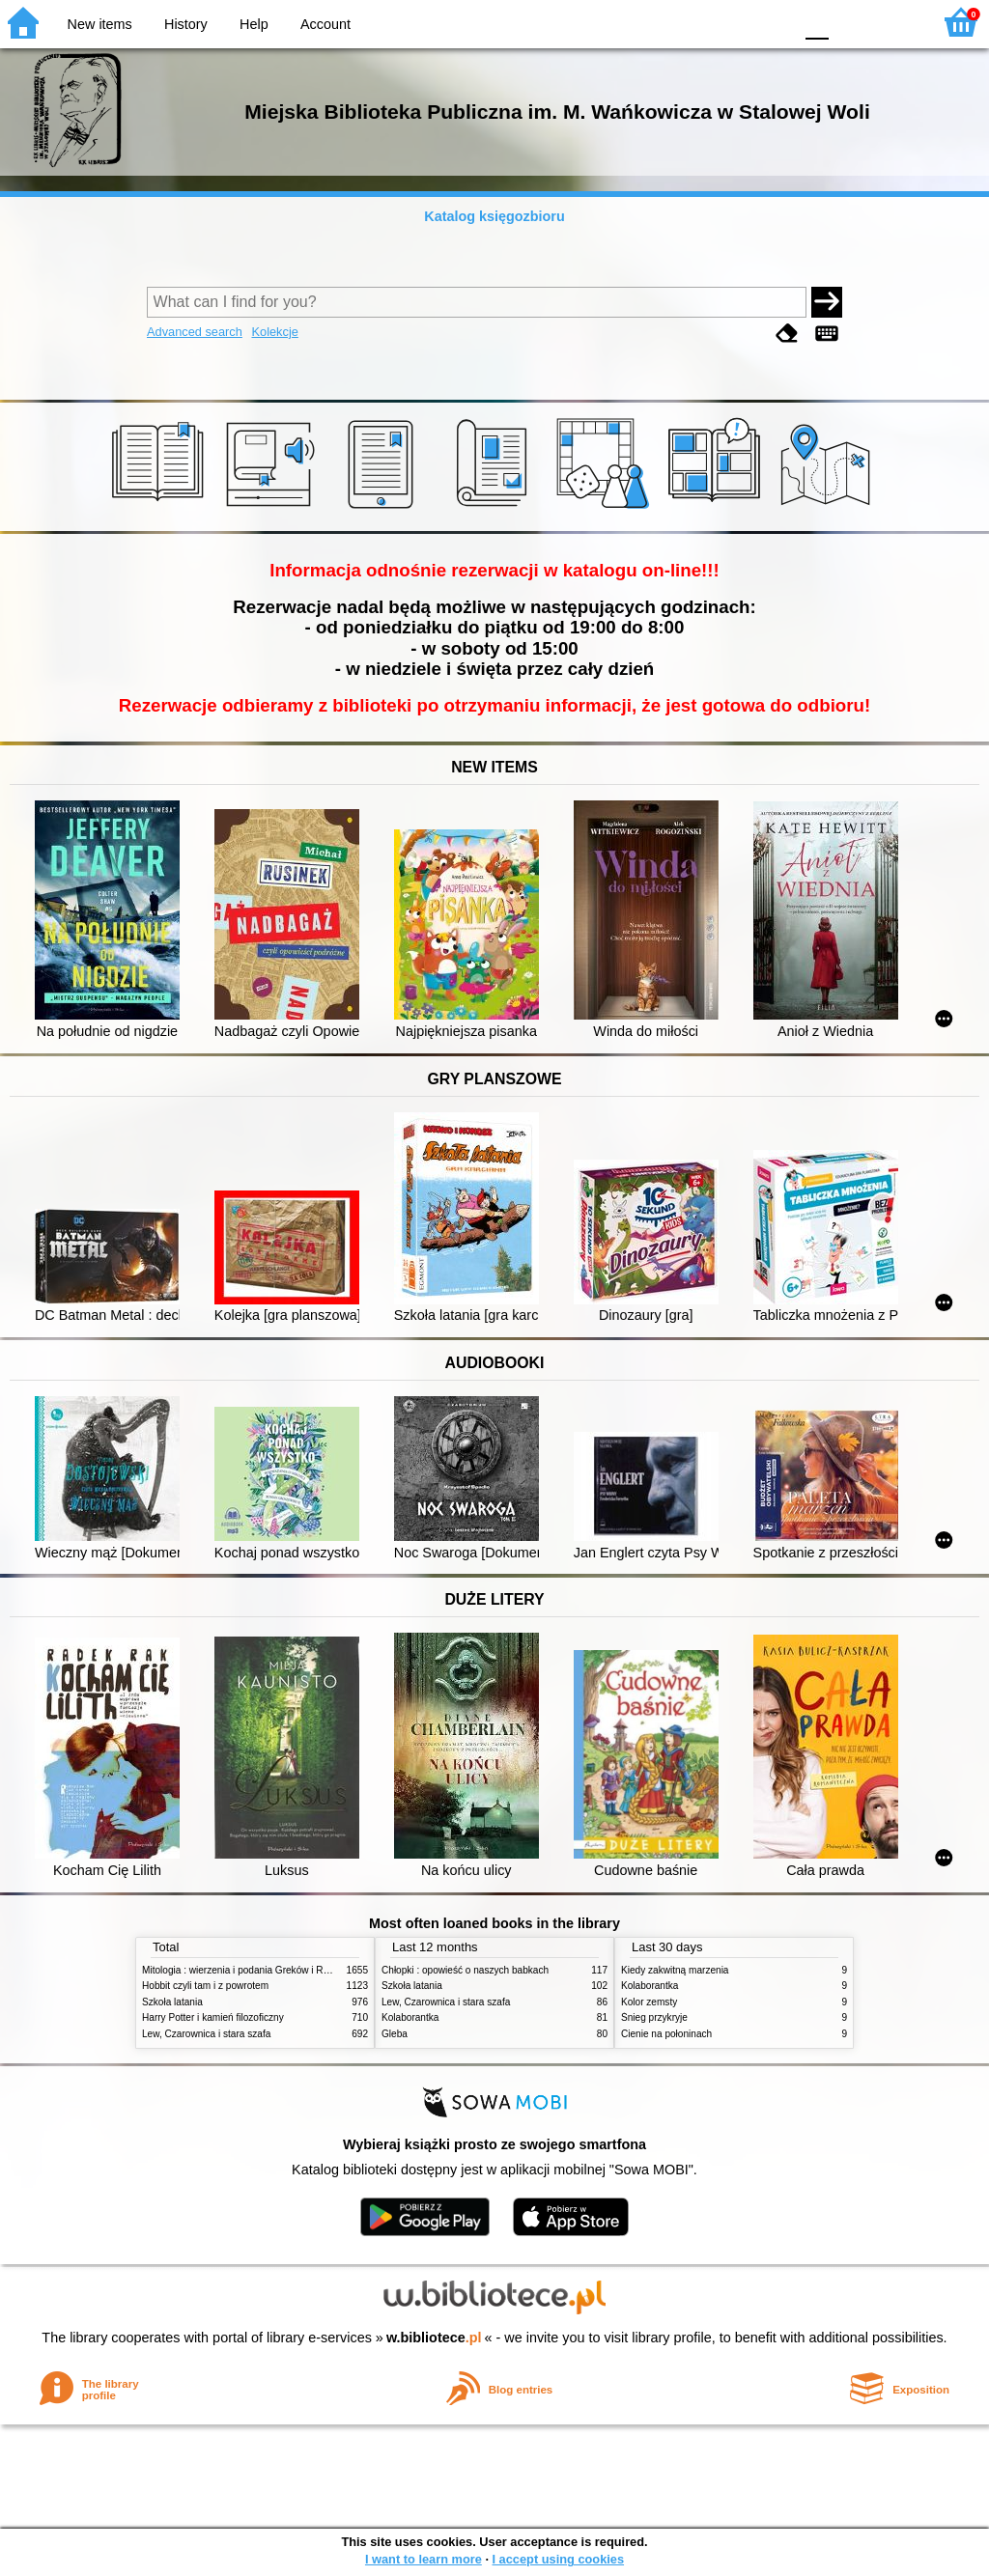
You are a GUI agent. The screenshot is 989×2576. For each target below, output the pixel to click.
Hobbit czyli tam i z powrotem (205, 1985)
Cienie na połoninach (666, 2034)
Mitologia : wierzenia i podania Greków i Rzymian (248, 1970)
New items (100, 24)
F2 (895, 22)
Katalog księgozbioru (494, 216)
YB (732, 22)
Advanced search (194, 331)
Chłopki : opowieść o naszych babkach (465, 1970)
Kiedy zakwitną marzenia (674, 1970)
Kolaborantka (409, 2017)
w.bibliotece (434, 2337)
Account (325, 24)
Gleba (394, 2034)
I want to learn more (423, 2559)
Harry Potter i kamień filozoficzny (213, 2017)
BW (694, 22)
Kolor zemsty (649, 2002)
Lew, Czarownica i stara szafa (206, 2034)
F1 (850, 22)
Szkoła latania (172, 2002)
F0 (816, 22)
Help (254, 24)
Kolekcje (274, 331)
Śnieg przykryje (654, 2017)
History (186, 24)
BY (772, 22)
